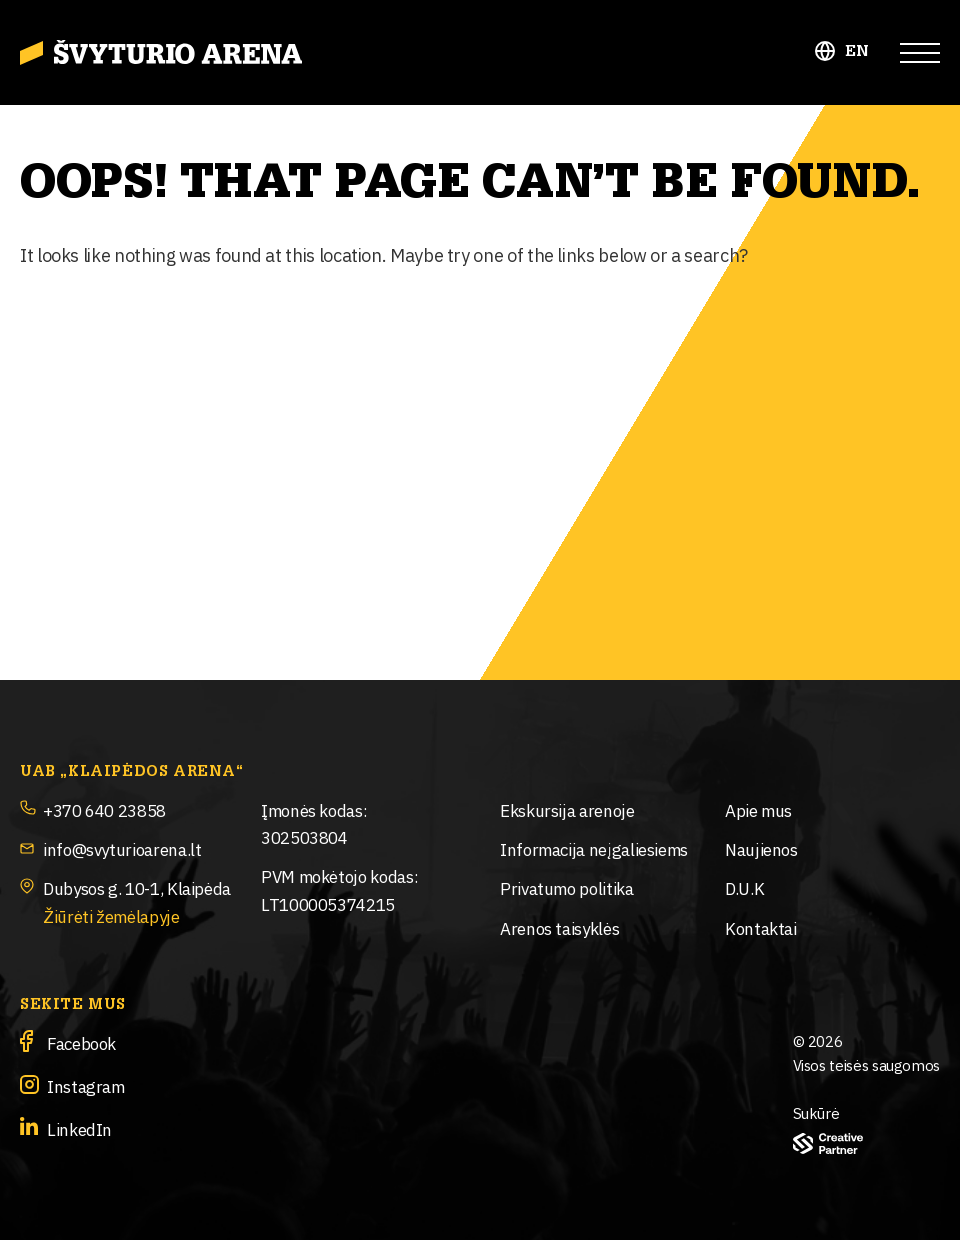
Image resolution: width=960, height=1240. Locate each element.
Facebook (81, 1042)
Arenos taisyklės (559, 927)
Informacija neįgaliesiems (594, 848)
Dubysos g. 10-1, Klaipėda (137, 887)
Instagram (86, 1085)
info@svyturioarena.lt (122, 848)
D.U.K (744, 887)
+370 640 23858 (104, 809)
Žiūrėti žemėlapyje (111, 915)
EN (857, 51)
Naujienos (761, 848)
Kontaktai (761, 927)
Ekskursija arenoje (567, 809)
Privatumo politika (567, 887)
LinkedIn (79, 1128)
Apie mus (758, 809)
